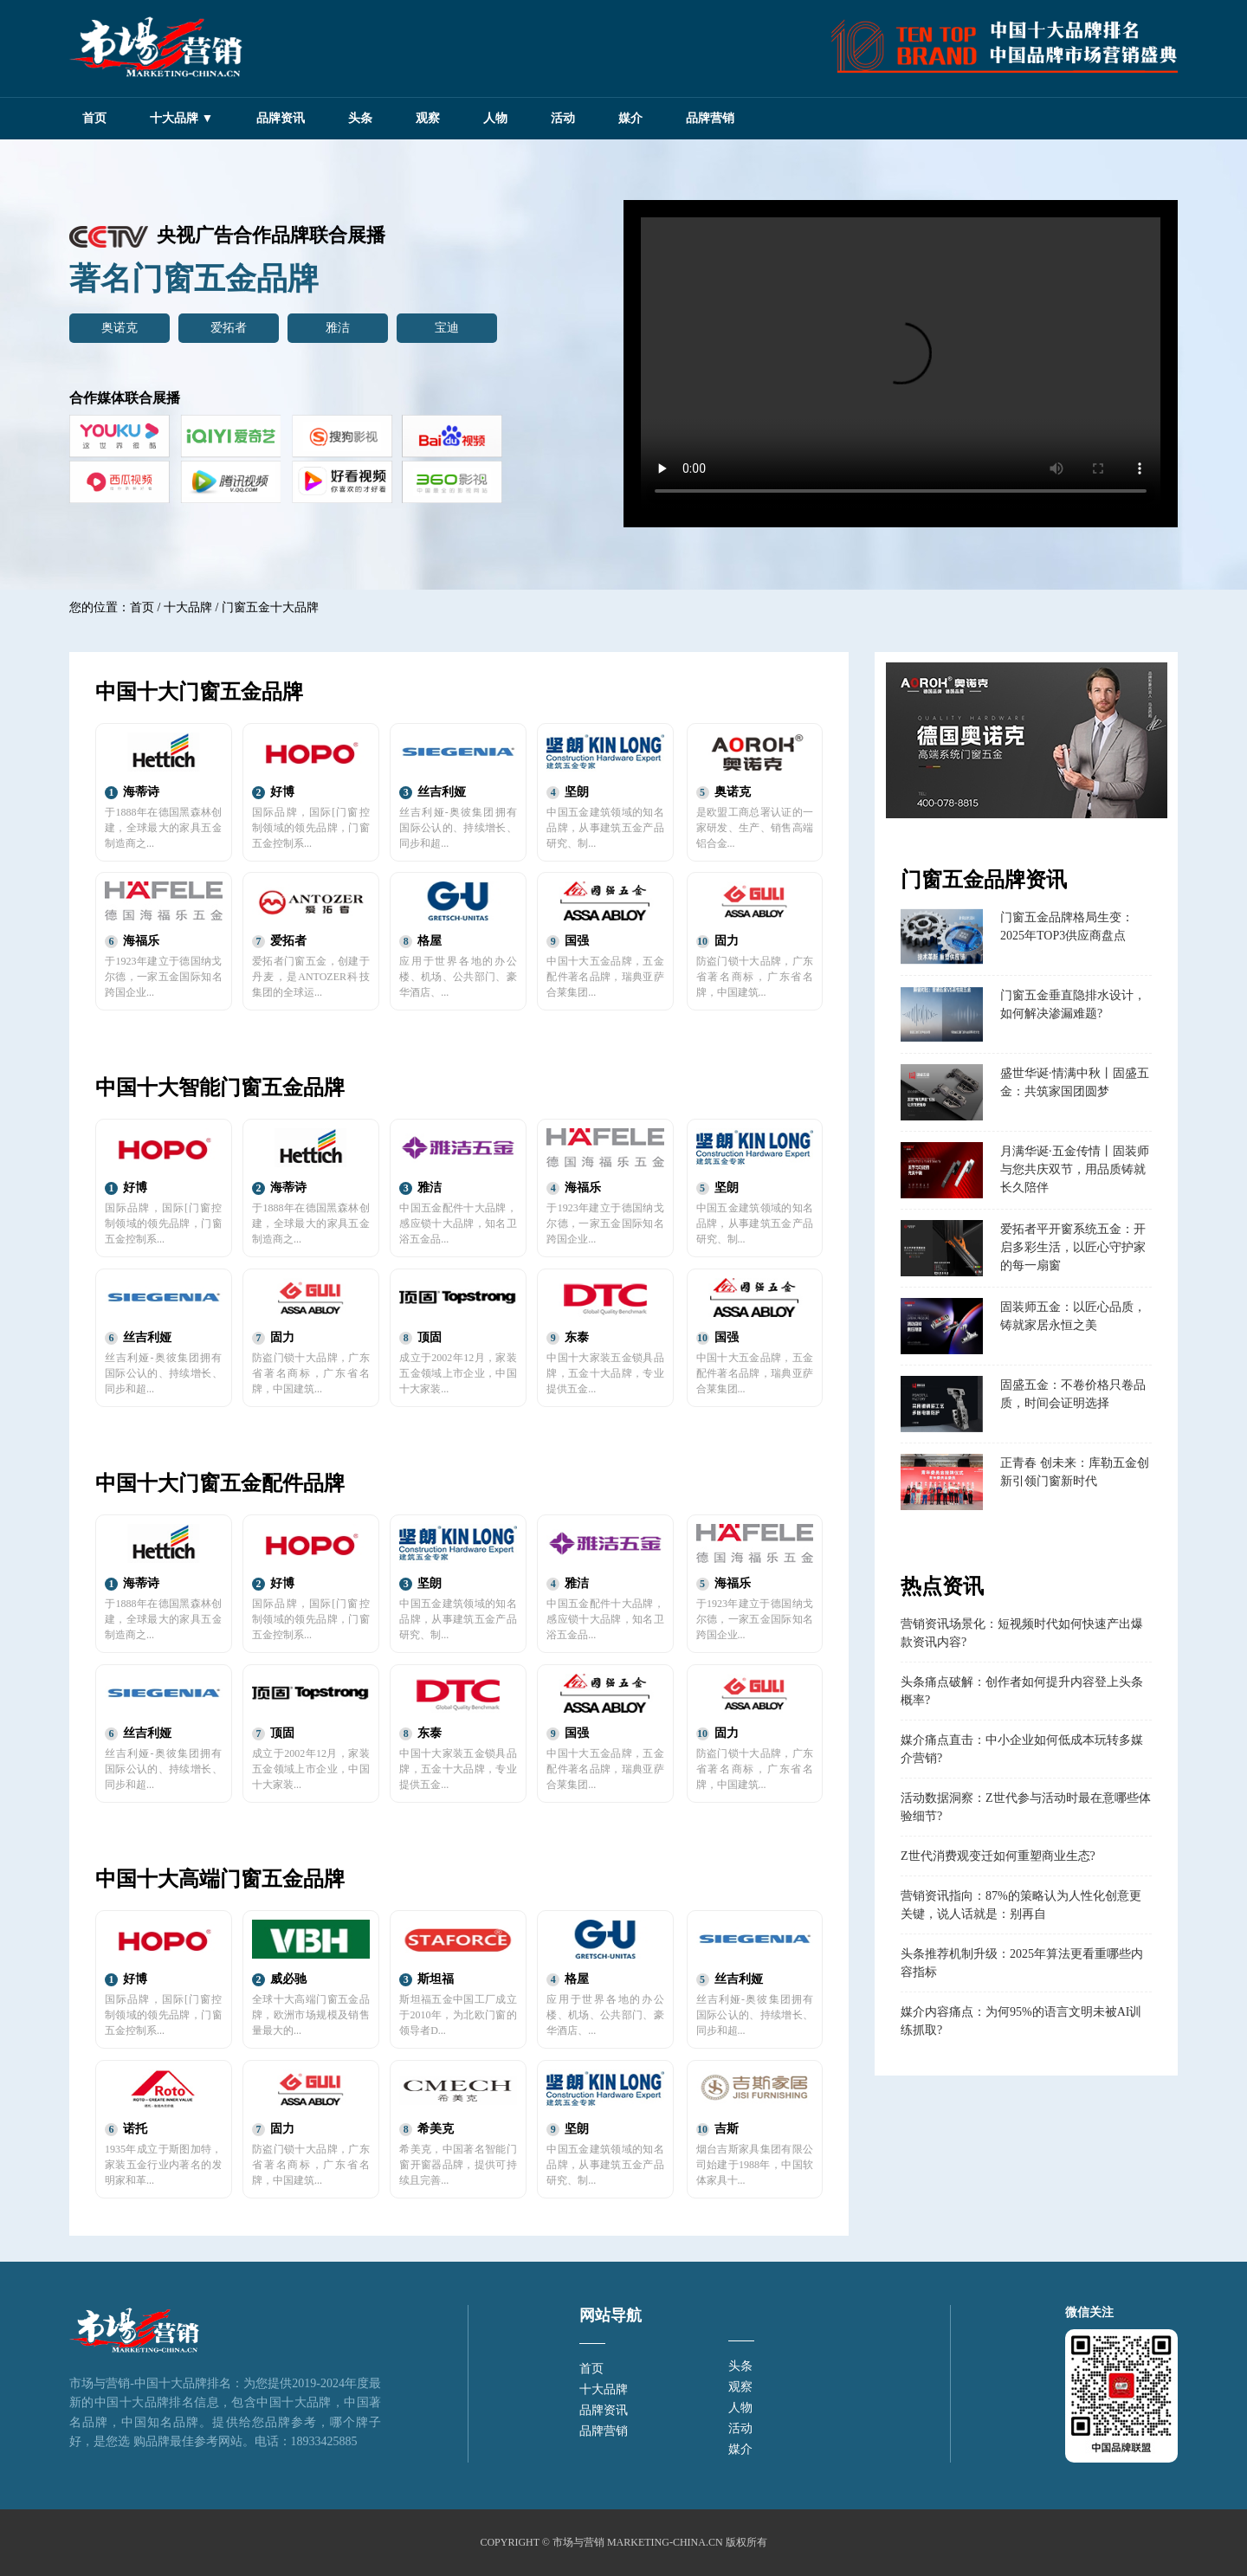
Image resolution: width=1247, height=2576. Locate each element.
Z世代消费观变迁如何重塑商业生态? (998, 1856)
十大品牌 (188, 607)
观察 (428, 118)
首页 (94, 118)
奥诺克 (119, 327)
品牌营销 (710, 118)
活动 (563, 118)
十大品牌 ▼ (181, 118)
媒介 (630, 118)
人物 (495, 118)
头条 (360, 118)
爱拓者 (228, 327)
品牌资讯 (280, 118)
